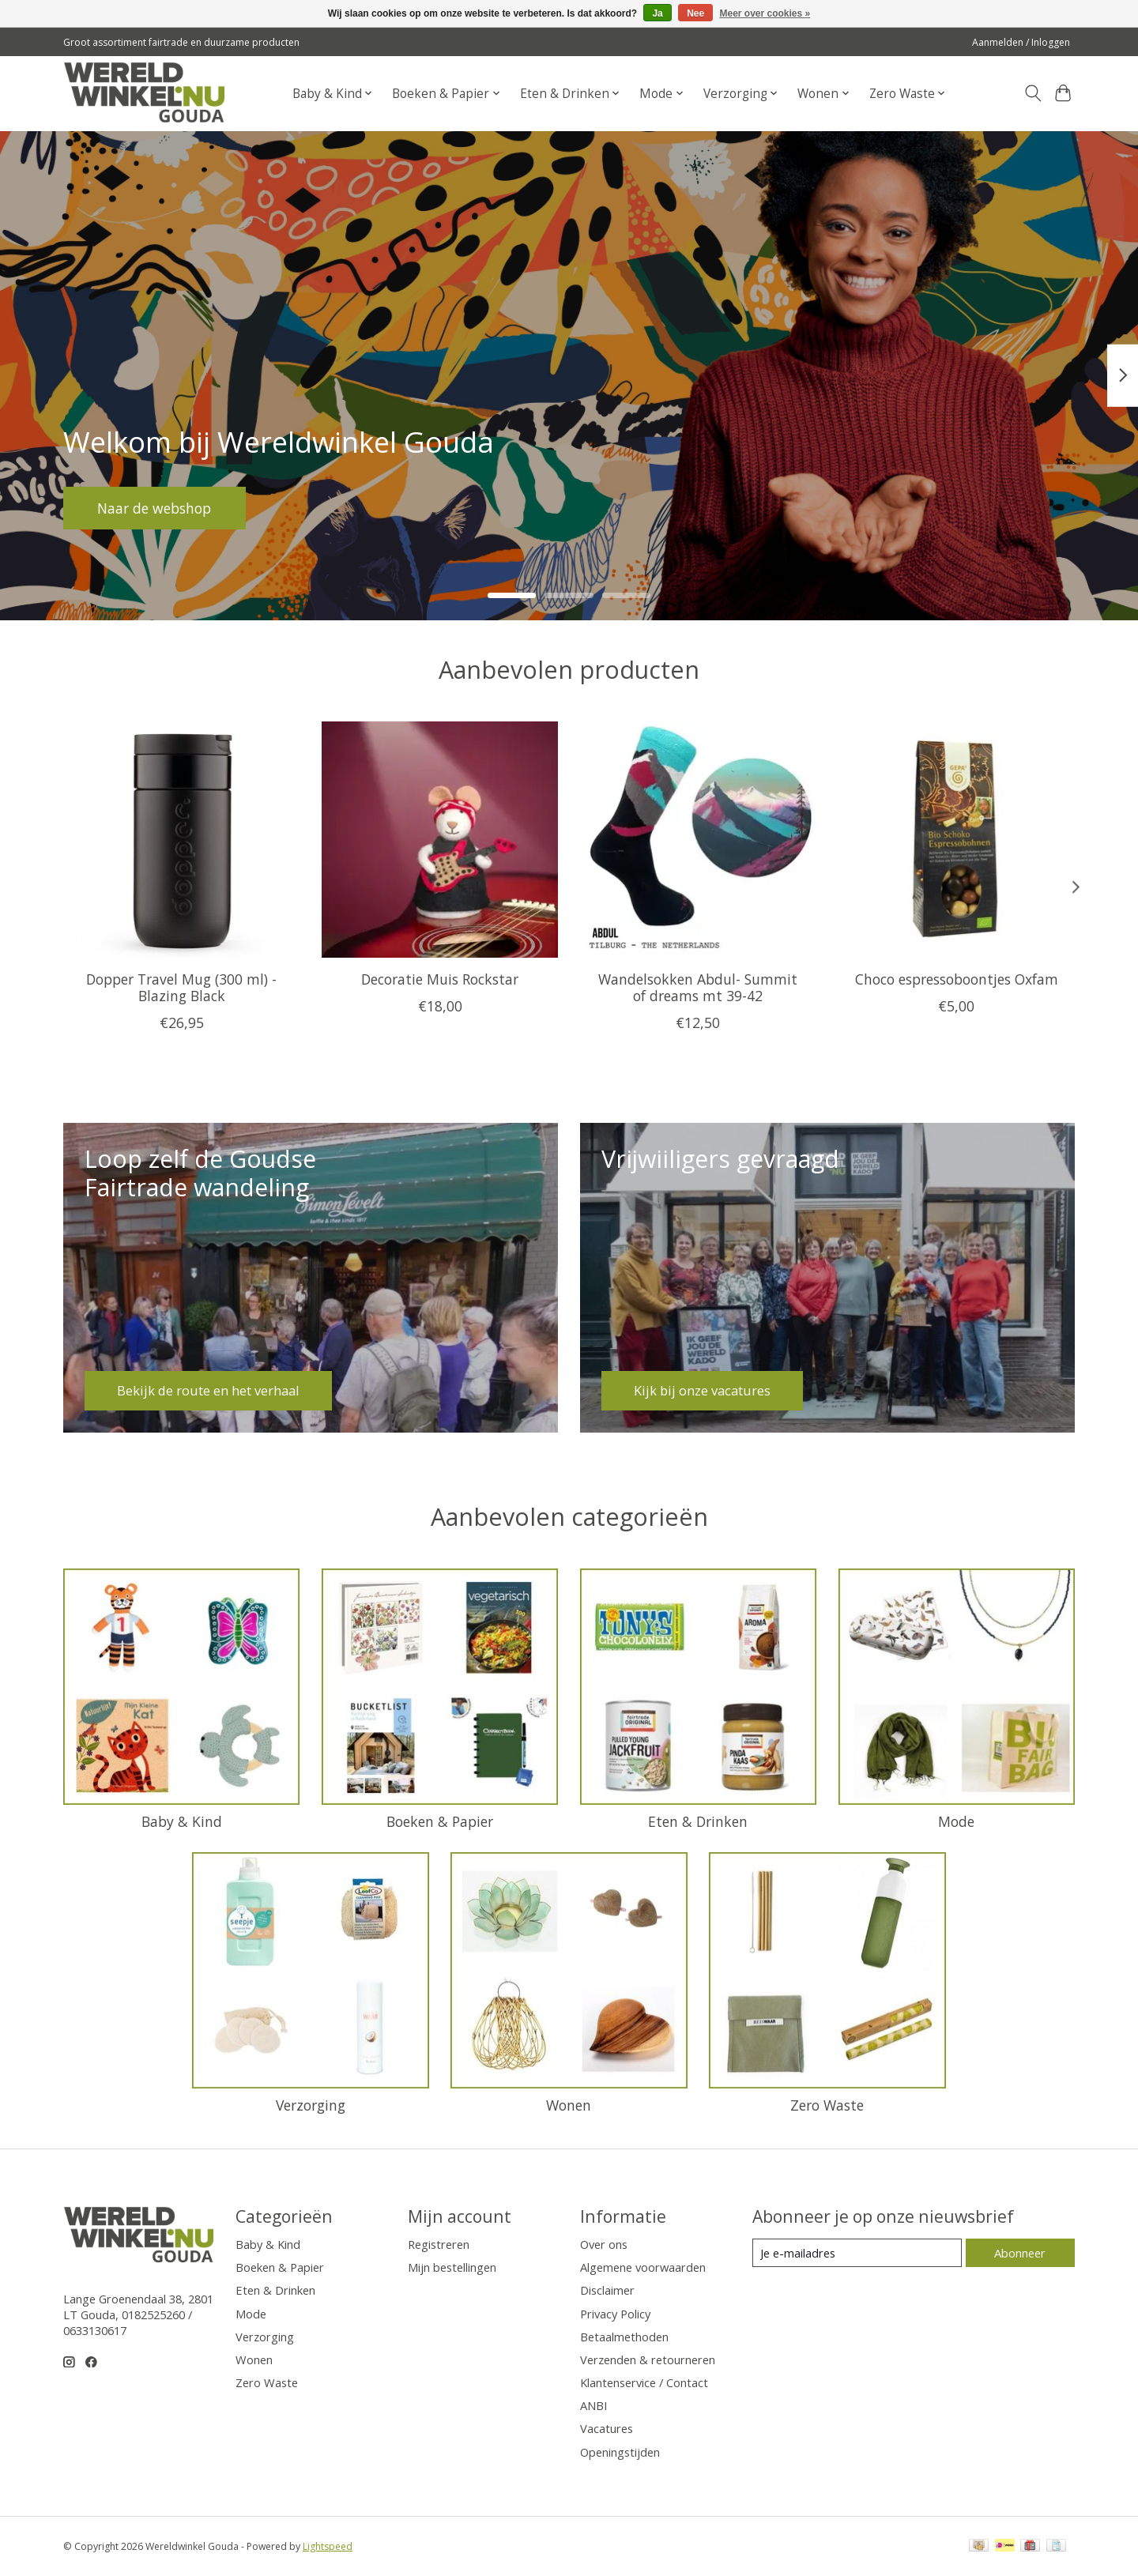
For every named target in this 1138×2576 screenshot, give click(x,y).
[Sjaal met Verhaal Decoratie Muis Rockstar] (440, 839)
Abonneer (1020, 2253)
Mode (956, 1821)
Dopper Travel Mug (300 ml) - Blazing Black (181, 987)
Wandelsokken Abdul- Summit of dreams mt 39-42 (697, 987)
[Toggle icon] (1032, 93)
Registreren (438, 2244)
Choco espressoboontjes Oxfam (956, 979)
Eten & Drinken (698, 1821)
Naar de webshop (155, 507)
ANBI (593, 2405)
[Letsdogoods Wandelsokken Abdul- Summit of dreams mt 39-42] (698, 839)
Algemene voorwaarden (643, 2267)
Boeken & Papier (439, 1821)
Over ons (603, 2244)
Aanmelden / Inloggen (1021, 42)
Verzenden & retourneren (647, 2359)
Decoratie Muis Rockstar (439, 979)
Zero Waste (827, 2105)
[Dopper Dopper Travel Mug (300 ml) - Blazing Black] (181, 839)
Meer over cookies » (765, 13)
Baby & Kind (181, 1821)
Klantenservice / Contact (644, 2382)
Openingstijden (620, 2452)
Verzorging (310, 2105)
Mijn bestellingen (452, 2267)
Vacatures (606, 2428)
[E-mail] (857, 2253)
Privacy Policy (615, 2314)
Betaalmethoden (624, 2336)
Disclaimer (607, 2290)
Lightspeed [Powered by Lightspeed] (327, 2546)
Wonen (568, 2105)
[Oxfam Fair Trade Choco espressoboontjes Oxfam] (956, 839)
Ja (657, 13)
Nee (695, 13)
